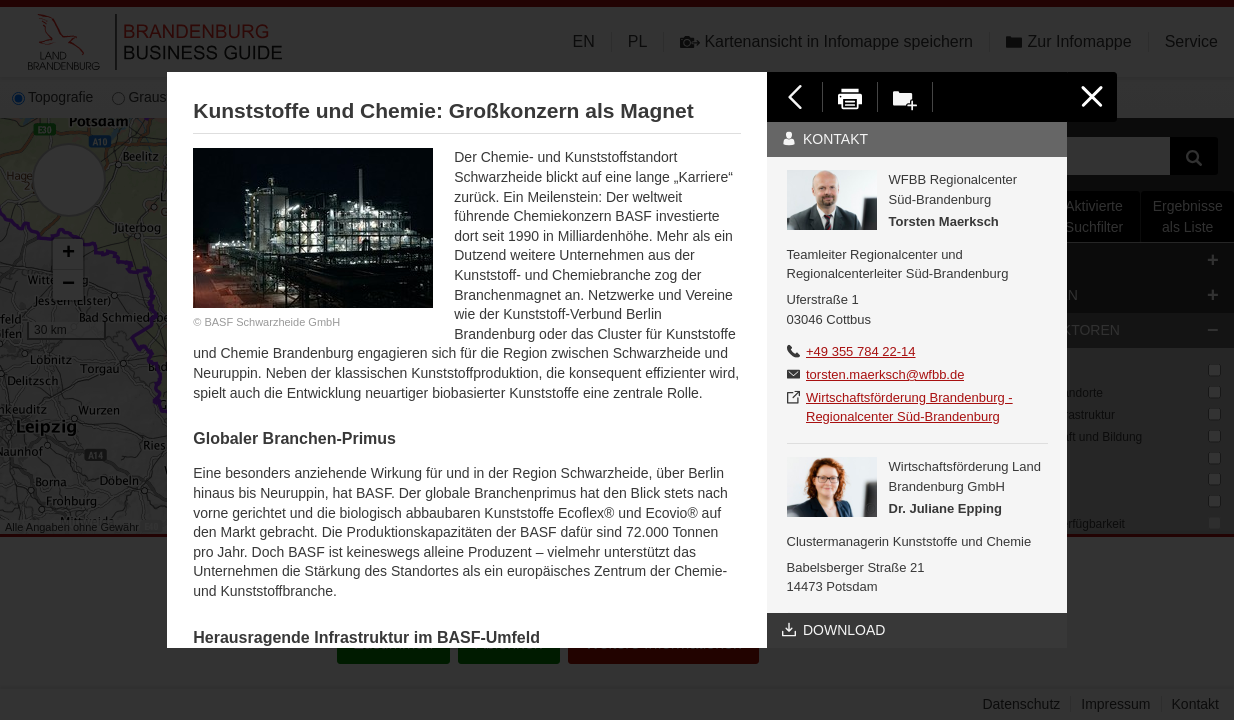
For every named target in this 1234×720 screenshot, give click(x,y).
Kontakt (825, 139)
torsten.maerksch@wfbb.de (885, 374)
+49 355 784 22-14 (861, 351)
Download (833, 630)
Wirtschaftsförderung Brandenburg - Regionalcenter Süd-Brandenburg (909, 407)
